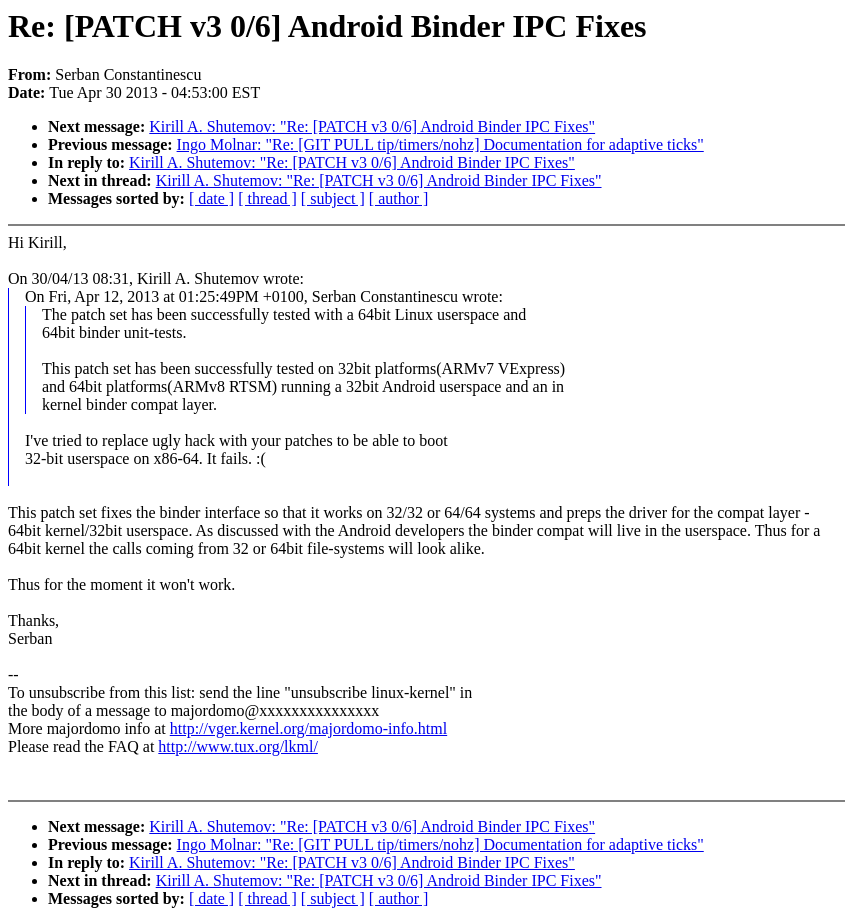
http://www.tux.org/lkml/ (238, 746)
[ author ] (399, 198)
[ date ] (211, 198)
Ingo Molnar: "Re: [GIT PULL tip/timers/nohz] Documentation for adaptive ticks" (440, 144)
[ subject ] (333, 198)
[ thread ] (267, 198)
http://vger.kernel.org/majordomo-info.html (308, 728)
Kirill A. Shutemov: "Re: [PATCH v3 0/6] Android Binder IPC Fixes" (372, 126)
